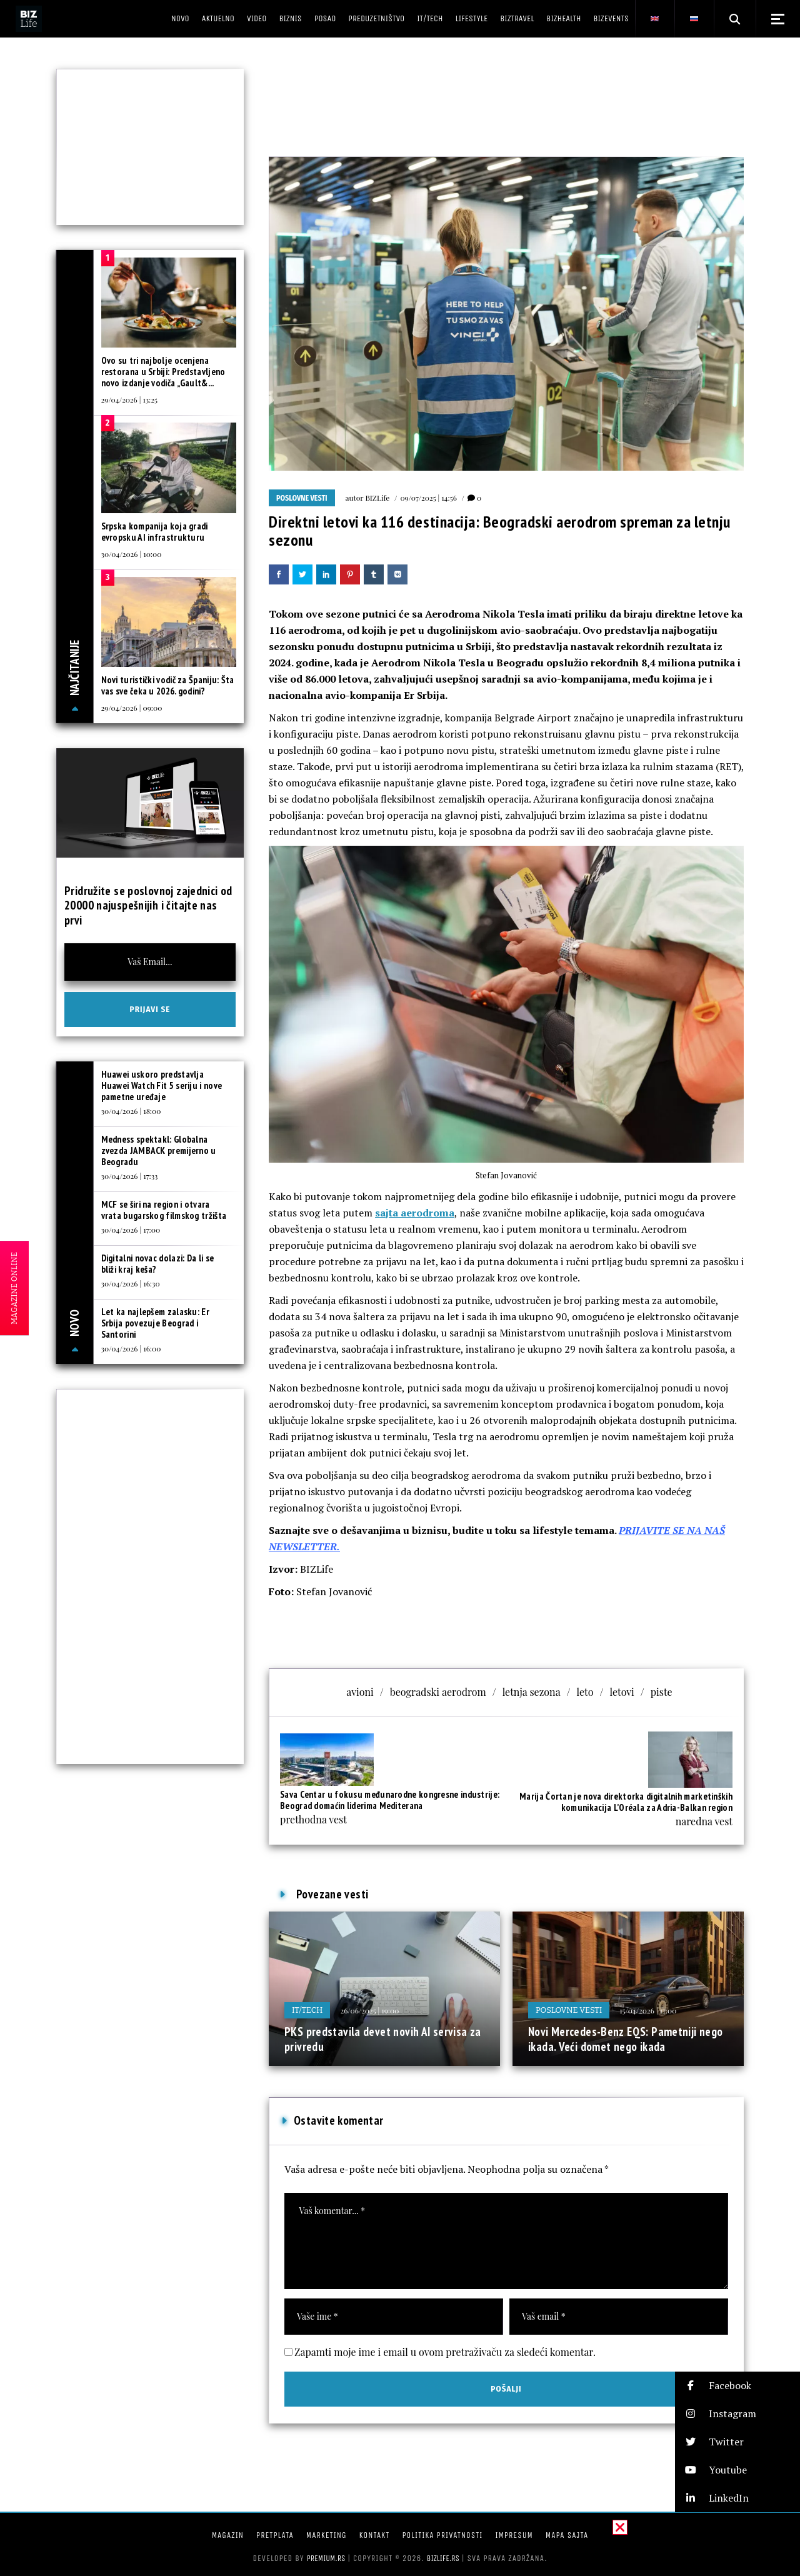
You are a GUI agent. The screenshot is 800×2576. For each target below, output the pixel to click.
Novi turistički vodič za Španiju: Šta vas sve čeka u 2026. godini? (167, 685)
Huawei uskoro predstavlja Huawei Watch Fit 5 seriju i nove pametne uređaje (161, 1085)
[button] (737, 2386)
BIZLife (377, 498)
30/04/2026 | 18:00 (131, 1111)
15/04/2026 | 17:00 (647, 2010)
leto (585, 1691)
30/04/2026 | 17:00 (131, 1230)
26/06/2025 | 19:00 (369, 2010)
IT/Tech (307, 2010)
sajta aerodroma (414, 1213)
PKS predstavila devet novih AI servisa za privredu (382, 2039)
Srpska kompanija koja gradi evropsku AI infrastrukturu (154, 531)
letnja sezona (531, 1691)
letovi (621, 1691)
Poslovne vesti (302, 498)
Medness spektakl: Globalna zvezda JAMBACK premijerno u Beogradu (158, 1150)
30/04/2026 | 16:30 (130, 1283)
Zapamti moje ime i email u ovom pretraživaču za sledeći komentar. (445, 2351)
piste (661, 1691)
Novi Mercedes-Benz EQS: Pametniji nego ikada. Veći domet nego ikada (625, 2039)
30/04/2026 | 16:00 (131, 1348)
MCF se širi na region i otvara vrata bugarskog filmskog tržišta (164, 1209)
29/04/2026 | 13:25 (129, 399)
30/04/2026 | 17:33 (129, 1176)
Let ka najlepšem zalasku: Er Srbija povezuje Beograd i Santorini (155, 1323)
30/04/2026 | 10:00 (131, 554)
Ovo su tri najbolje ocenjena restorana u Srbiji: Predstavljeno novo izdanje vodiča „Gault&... (163, 371)
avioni (359, 1691)
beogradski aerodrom (438, 1691)
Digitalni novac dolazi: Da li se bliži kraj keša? (157, 1263)
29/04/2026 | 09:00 (131, 708)
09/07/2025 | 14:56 (428, 498)
